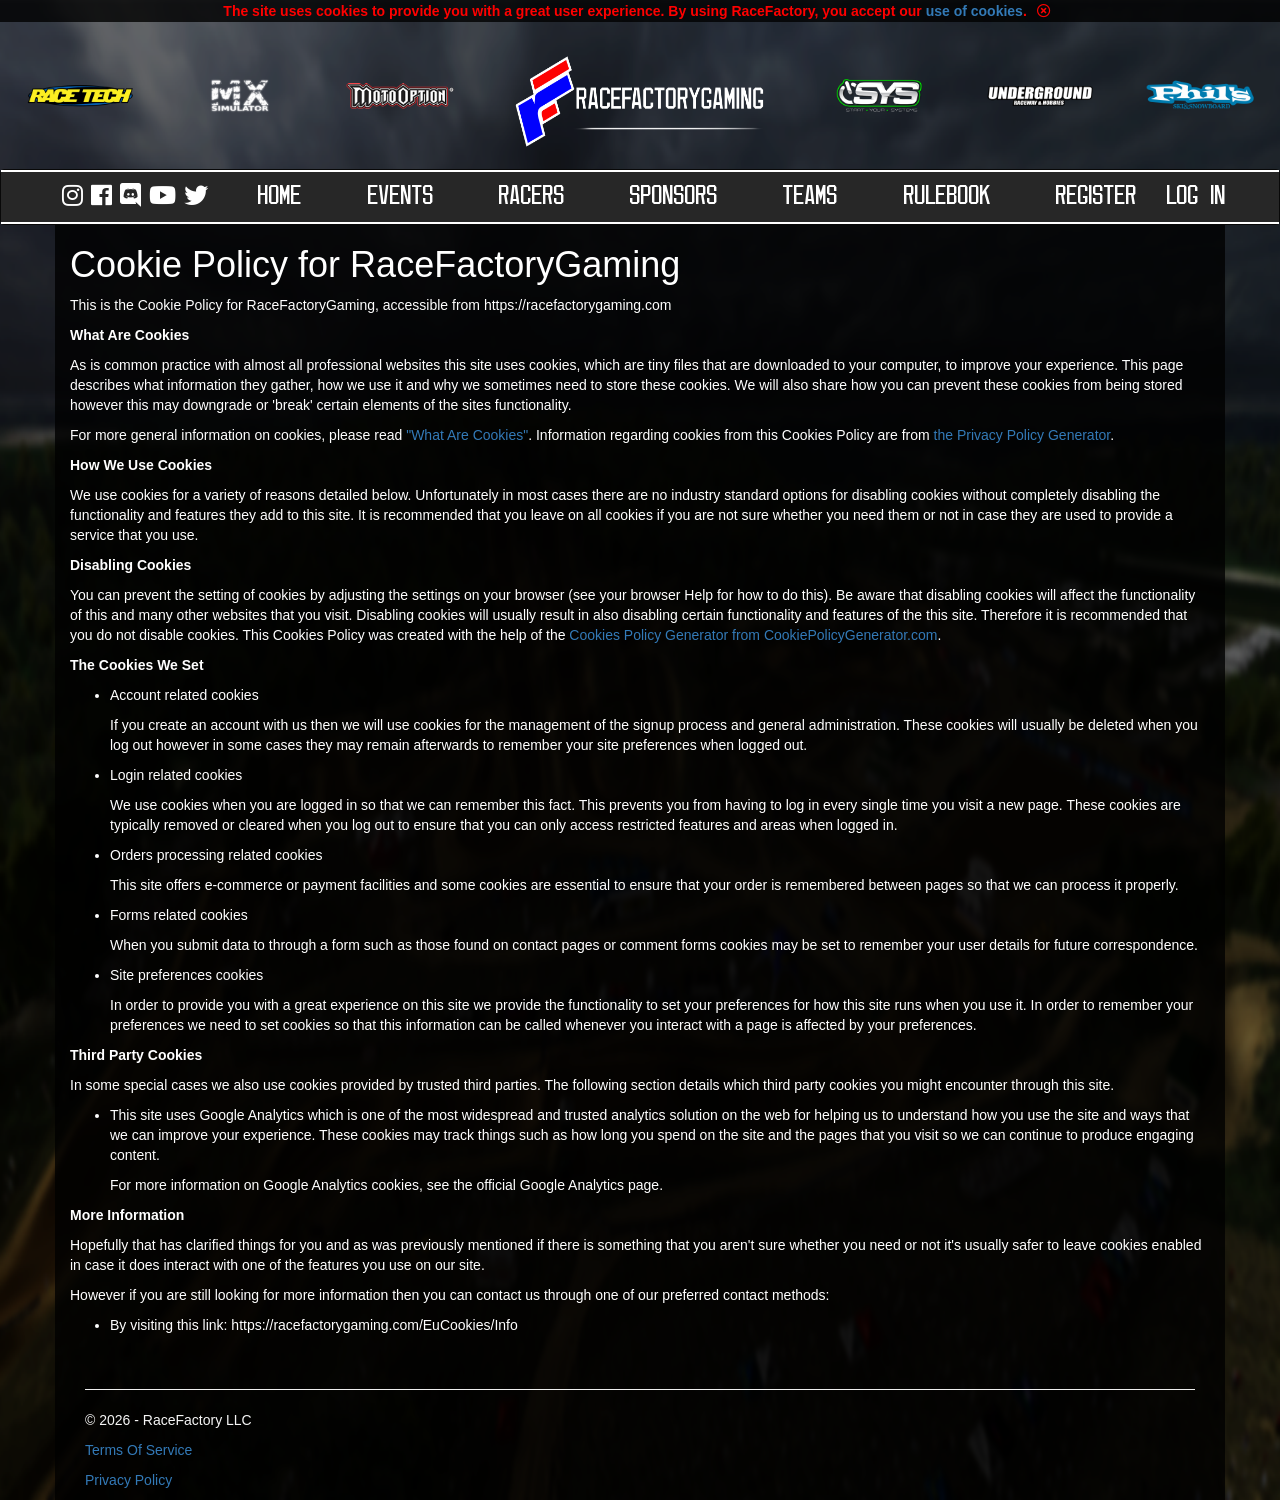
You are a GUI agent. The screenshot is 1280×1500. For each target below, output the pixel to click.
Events (401, 197)
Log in (1196, 197)
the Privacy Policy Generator (1022, 435)
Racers (532, 197)
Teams (810, 197)
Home (280, 197)
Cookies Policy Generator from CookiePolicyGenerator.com (753, 635)
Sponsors (674, 197)
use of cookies (974, 11)
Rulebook (947, 197)
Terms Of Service (138, 1450)
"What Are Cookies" (467, 435)
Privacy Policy (128, 1480)
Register (1096, 197)
